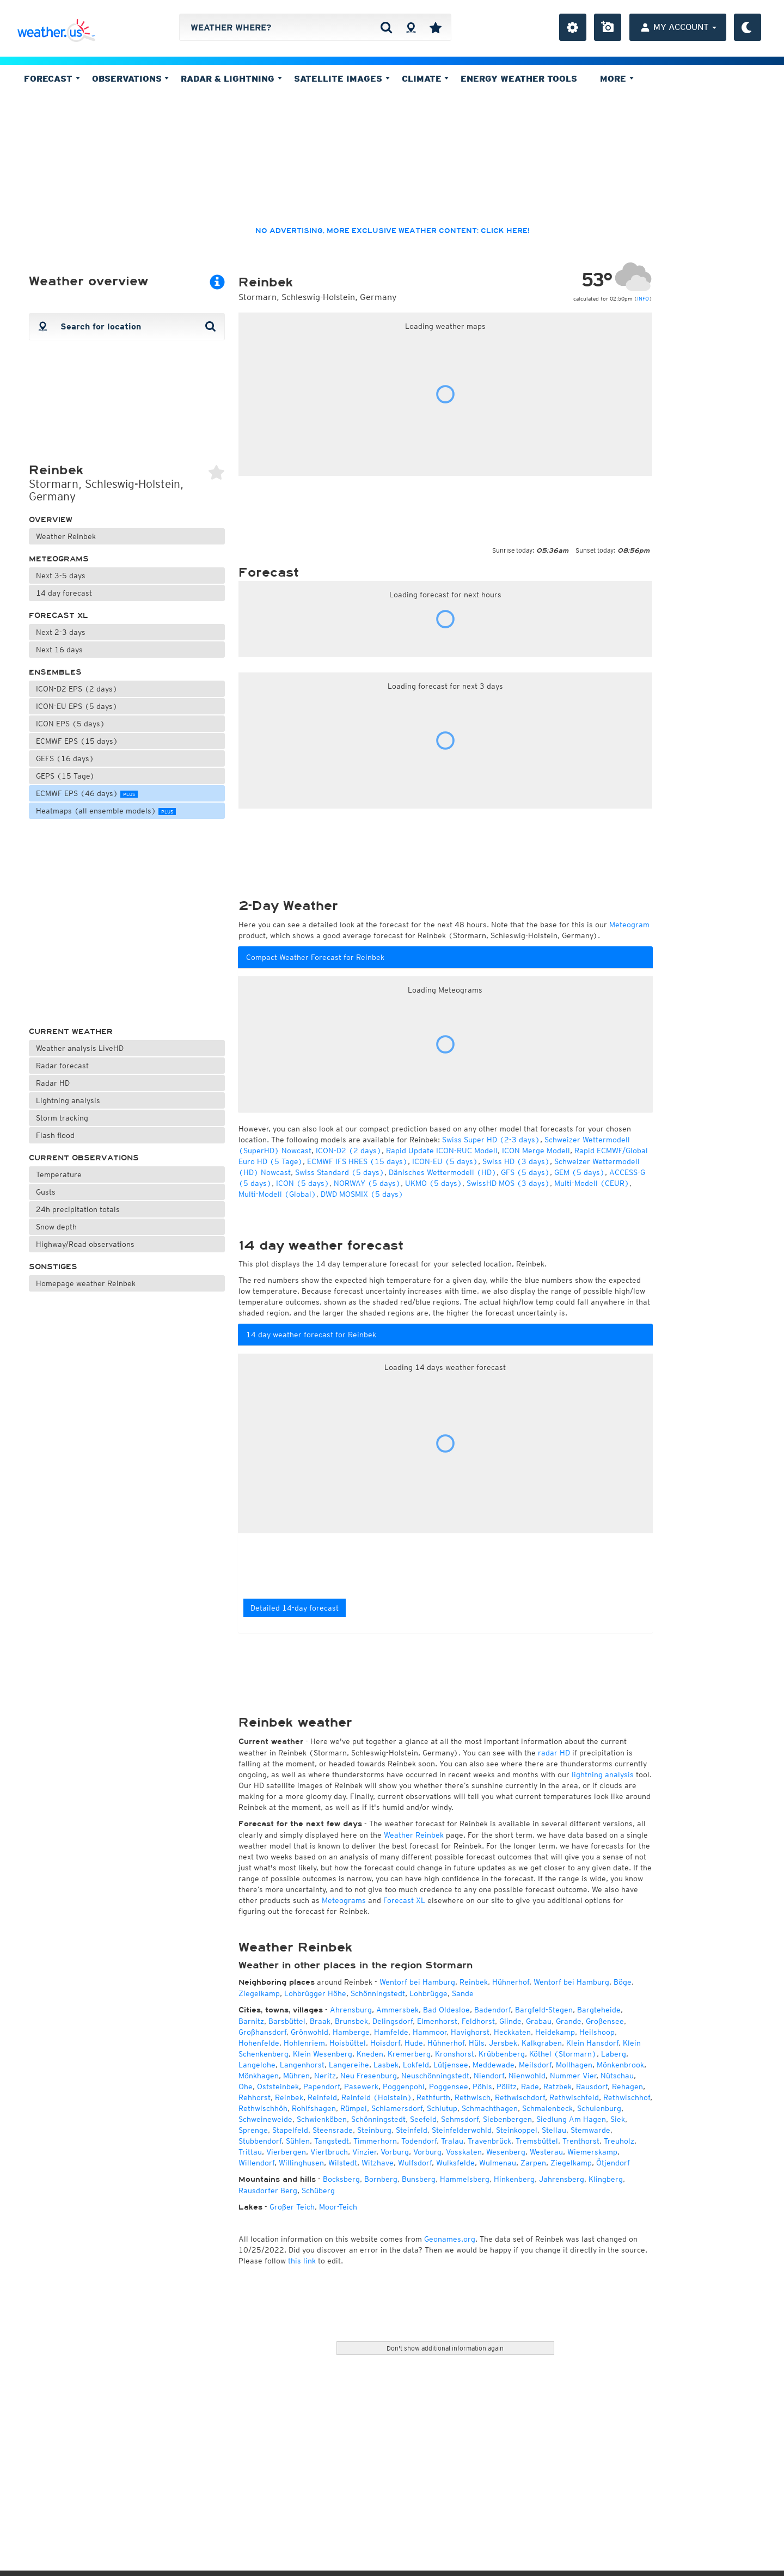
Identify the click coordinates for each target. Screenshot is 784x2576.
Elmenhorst (437, 2021)
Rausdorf (592, 2086)
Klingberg (606, 2179)
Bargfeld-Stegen (544, 2009)
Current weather (71, 1031)
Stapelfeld (290, 2130)
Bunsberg (419, 2179)
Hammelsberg (464, 2179)
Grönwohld (309, 2032)
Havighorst (470, 2032)
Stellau (554, 2130)
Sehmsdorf (460, 2119)
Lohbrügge (428, 1993)
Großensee (605, 2021)
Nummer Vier (573, 2075)
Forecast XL (58, 615)
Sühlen (298, 2141)
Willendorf (256, 2162)
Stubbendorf (259, 2141)
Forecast (52, 78)
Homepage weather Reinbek (86, 1283)
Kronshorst (454, 2053)
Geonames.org (449, 2239)
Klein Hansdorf (592, 2043)
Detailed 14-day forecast (294, 1608)
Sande (463, 1993)
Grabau (539, 2021)
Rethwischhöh (262, 2108)
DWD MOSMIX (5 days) (362, 1194)
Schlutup (442, 2108)
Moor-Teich (338, 2206)
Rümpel (353, 2108)
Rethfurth (433, 2097)
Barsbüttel (286, 2021)
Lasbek (386, 2064)
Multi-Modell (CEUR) (591, 1183)
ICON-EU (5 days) (445, 1161)
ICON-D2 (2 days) (349, 1150)
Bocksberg (341, 2179)
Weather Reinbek (66, 536)
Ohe (245, 2086)
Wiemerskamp (592, 2151)
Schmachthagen (490, 2108)
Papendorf (321, 2086)
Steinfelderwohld (462, 2130)
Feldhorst (478, 2021)
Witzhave (378, 2162)
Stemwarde (590, 2130)
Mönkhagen (258, 2075)
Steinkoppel (516, 2130)
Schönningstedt (378, 1993)
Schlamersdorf (396, 2108)
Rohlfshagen (314, 2108)
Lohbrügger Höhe (315, 1993)
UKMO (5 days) (433, 1183)
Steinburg (374, 2130)
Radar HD (53, 1083)
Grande (568, 2021)
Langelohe (256, 2064)
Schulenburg (599, 2108)
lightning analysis (603, 1774)
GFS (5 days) (525, 1172)
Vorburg (395, 2151)
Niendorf (489, 2075)
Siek (617, 2119)
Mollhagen (574, 2064)
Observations (130, 78)
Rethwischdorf (520, 2097)
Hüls (477, 2043)
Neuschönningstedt (435, 2075)
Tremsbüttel (537, 2141)
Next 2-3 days (60, 632)
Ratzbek (557, 2086)
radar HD (554, 1752)
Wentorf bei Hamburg (417, 1982)
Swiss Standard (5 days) (339, 1172)
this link (302, 2260)
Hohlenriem (304, 2043)
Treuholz (619, 2141)
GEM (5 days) (579, 1172)
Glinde (510, 2021)
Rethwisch (473, 2097)
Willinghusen (301, 2162)
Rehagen (627, 2086)
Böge (623, 1982)
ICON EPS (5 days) (70, 723)
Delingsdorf (392, 2021)
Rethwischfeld (574, 2097)
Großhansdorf (262, 2032)
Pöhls (482, 2086)
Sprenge (253, 2130)
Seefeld (423, 2119)
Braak (320, 2021)
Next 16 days (59, 649)
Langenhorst (302, 2064)
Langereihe (349, 2064)
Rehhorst (254, 2097)
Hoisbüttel (347, 2043)
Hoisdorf (385, 2043)
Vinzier (364, 2151)
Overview (50, 520)
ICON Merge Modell (536, 1150)
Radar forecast (62, 1065)
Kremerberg (409, 2053)
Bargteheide (599, 2009)
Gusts (46, 1192)
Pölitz (507, 2086)
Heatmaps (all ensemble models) (106, 810)
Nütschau (617, 2075)
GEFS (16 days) (65, 758)
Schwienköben (322, 2119)
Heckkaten (512, 2032)
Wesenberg (505, 2151)
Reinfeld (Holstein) (376, 2097)
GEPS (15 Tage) (65, 776)
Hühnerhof (510, 1982)
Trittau (250, 2151)
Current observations (84, 1158)
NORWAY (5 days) (367, 1183)
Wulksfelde (455, 2162)
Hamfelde (391, 2032)
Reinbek (474, 1982)
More (617, 78)
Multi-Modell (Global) (277, 1194)
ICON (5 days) (302, 1183)
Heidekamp (555, 2032)
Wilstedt (342, 2162)
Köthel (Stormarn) (563, 2053)
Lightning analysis (68, 1100)
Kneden (370, 2053)
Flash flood (55, 1135)
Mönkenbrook (620, 2064)
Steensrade (333, 2130)
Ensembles (55, 672)
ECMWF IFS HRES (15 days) (357, 1161)
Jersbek (503, 2043)
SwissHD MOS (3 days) (508, 1183)
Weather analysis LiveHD (80, 1048)
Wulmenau (497, 2162)
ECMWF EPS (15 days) (77, 741)
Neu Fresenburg (368, 2075)
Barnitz (251, 2021)
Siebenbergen (507, 2119)
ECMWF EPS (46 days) (87, 793)
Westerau (546, 2151)
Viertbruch (329, 2151)
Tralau (452, 2141)
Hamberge (351, 2032)
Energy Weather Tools (519, 78)
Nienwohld (527, 2075)
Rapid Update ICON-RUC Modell (442, 1150)
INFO (643, 298)
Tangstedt (331, 2141)
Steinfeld (411, 2130)
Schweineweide (265, 2119)
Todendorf (419, 2141)
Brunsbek (351, 2021)
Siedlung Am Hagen (571, 2119)
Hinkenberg (514, 2179)
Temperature (59, 1174)
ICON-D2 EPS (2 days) (77, 688)
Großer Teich (292, 2206)
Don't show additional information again (445, 2348)
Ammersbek (397, 2009)
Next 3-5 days (60, 575)
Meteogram (629, 924)
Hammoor (429, 2032)
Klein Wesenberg (322, 2053)
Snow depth (56, 1226)
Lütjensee (450, 2064)
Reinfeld (322, 2097)
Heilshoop (597, 2032)
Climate (425, 78)
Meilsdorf (535, 2064)
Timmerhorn (375, 2141)
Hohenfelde (258, 2043)
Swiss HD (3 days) (516, 1161)
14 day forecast (64, 593)
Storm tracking (62, 1117)
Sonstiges (53, 1267)
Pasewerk (361, 2086)
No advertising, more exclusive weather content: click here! (392, 231)
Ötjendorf (613, 2162)
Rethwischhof (626, 2097)
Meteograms (59, 559)
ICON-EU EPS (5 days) (77, 706)
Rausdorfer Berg (267, 2190)
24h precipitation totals (78, 1209)
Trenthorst (580, 2141)
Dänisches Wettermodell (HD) (443, 1172)
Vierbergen (286, 2151)
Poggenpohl (404, 2086)
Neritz (325, 2075)
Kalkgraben (542, 2043)
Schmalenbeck (547, 2108)
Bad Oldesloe (446, 2009)
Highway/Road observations (85, 1244)
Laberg (613, 2053)
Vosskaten (464, 2151)
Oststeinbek (278, 2086)
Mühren (296, 2075)
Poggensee (448, 2086)
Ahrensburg (351, 2009)
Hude (414, 2043)
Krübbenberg (502, 2053)
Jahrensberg (561, 2179)
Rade (530, 2086)
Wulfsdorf (415, 2162)
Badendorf (492, 2009)
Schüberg (318, 2190)
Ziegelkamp (259, 1993)
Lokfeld (416, 2064)
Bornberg (380, 2179)
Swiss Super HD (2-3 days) (491, 1139)
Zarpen (533, 2162)
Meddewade (493, 2064)
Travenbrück (489, 2141)
